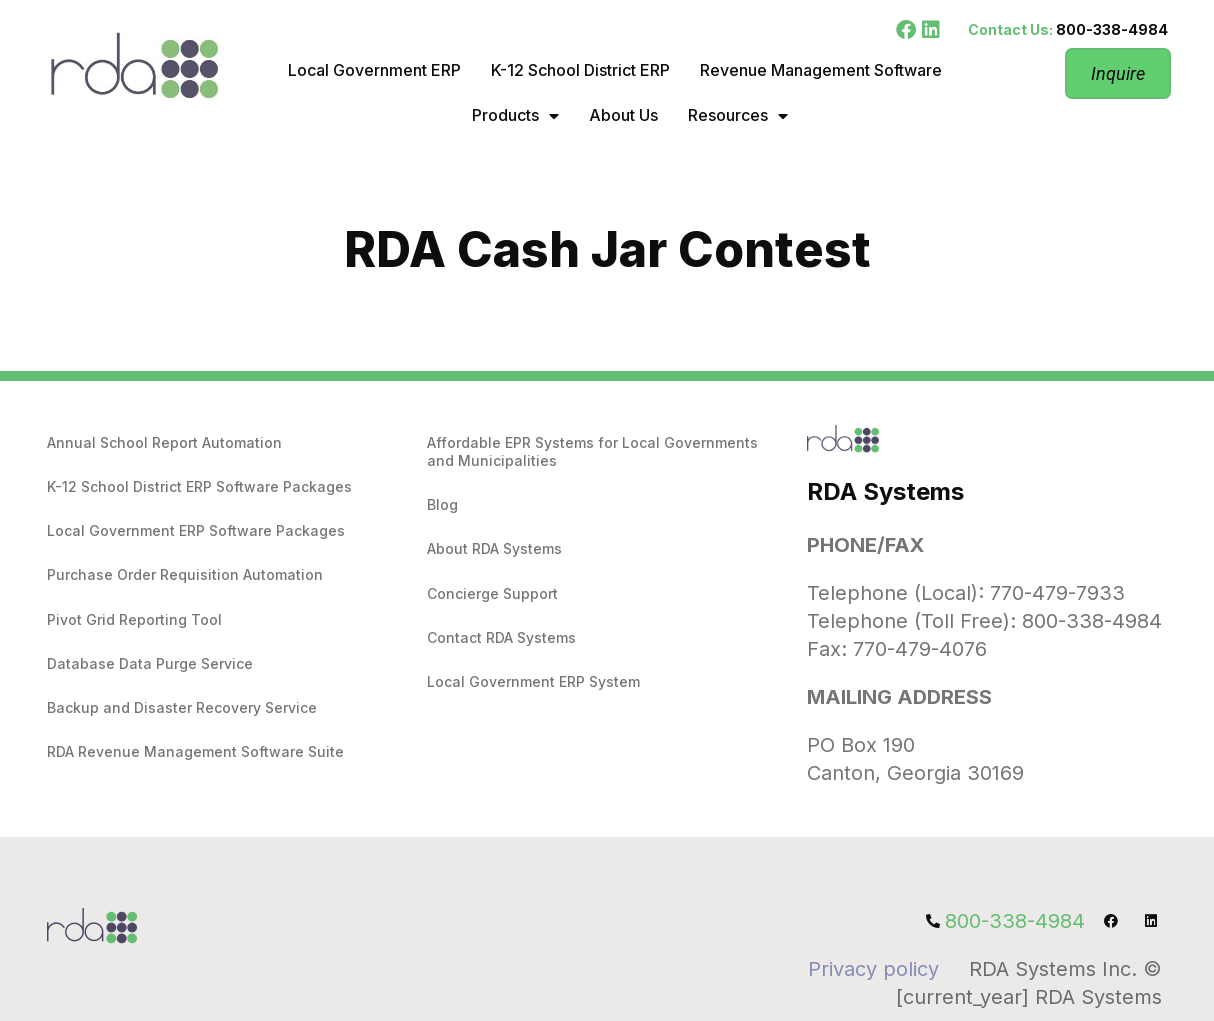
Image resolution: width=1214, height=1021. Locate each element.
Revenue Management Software (821, 70)
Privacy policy (873, 969)
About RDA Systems (494, 548)
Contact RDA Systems (501, 637)
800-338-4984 (1112, 29)
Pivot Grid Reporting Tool (134, 619)
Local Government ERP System (533, 681)
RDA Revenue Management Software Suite (195, 751)
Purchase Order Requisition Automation (185, 574)
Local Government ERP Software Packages (196, 530)
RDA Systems (885, 491)
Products (515, 116)
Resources (738, 116)
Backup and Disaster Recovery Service (182, 707)
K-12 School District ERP (580, 70)
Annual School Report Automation (164, 442)
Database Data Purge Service (150, 663)
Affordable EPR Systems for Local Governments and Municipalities (592, 451)
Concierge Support (492, 593)
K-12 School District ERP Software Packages (199, 486)
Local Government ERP (374, 70)
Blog (442, 504)
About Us (623, 115)
